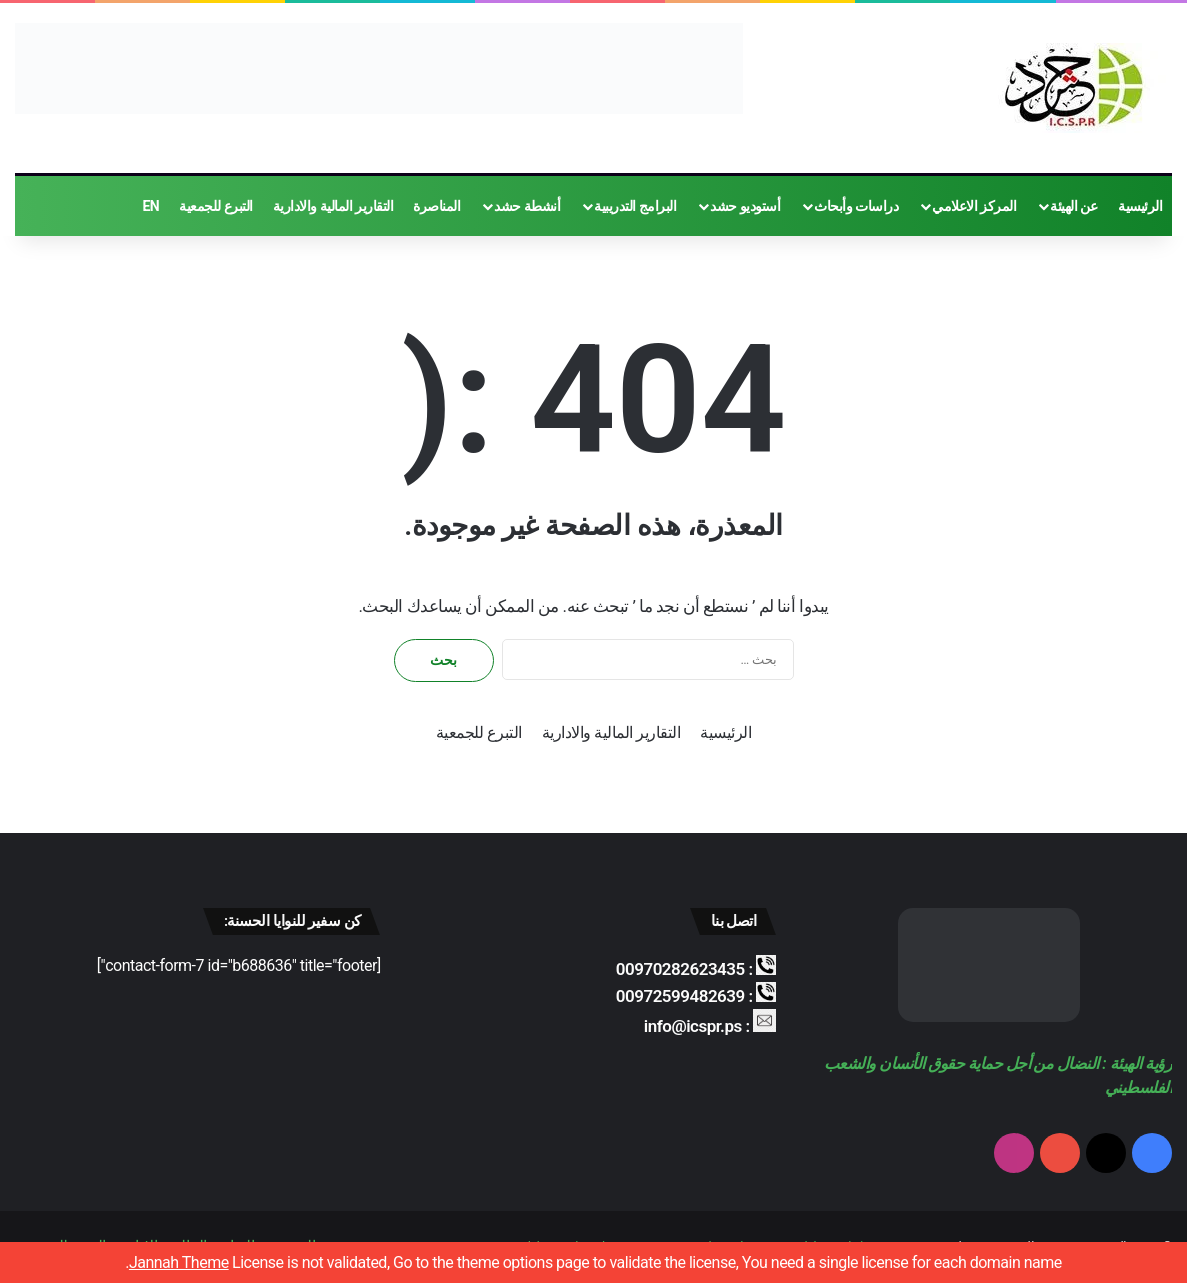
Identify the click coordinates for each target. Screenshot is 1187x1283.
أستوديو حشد (745, 206)
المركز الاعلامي (974, 206)
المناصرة (436, 206)
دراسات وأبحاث (856, 206)
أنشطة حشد (527, 206)
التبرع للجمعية (215, 206)
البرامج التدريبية (635, 206)
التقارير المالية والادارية (333, 206)
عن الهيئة (1074, 206)
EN (150, 206)
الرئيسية (1140, 206)
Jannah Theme (179, 1262)
